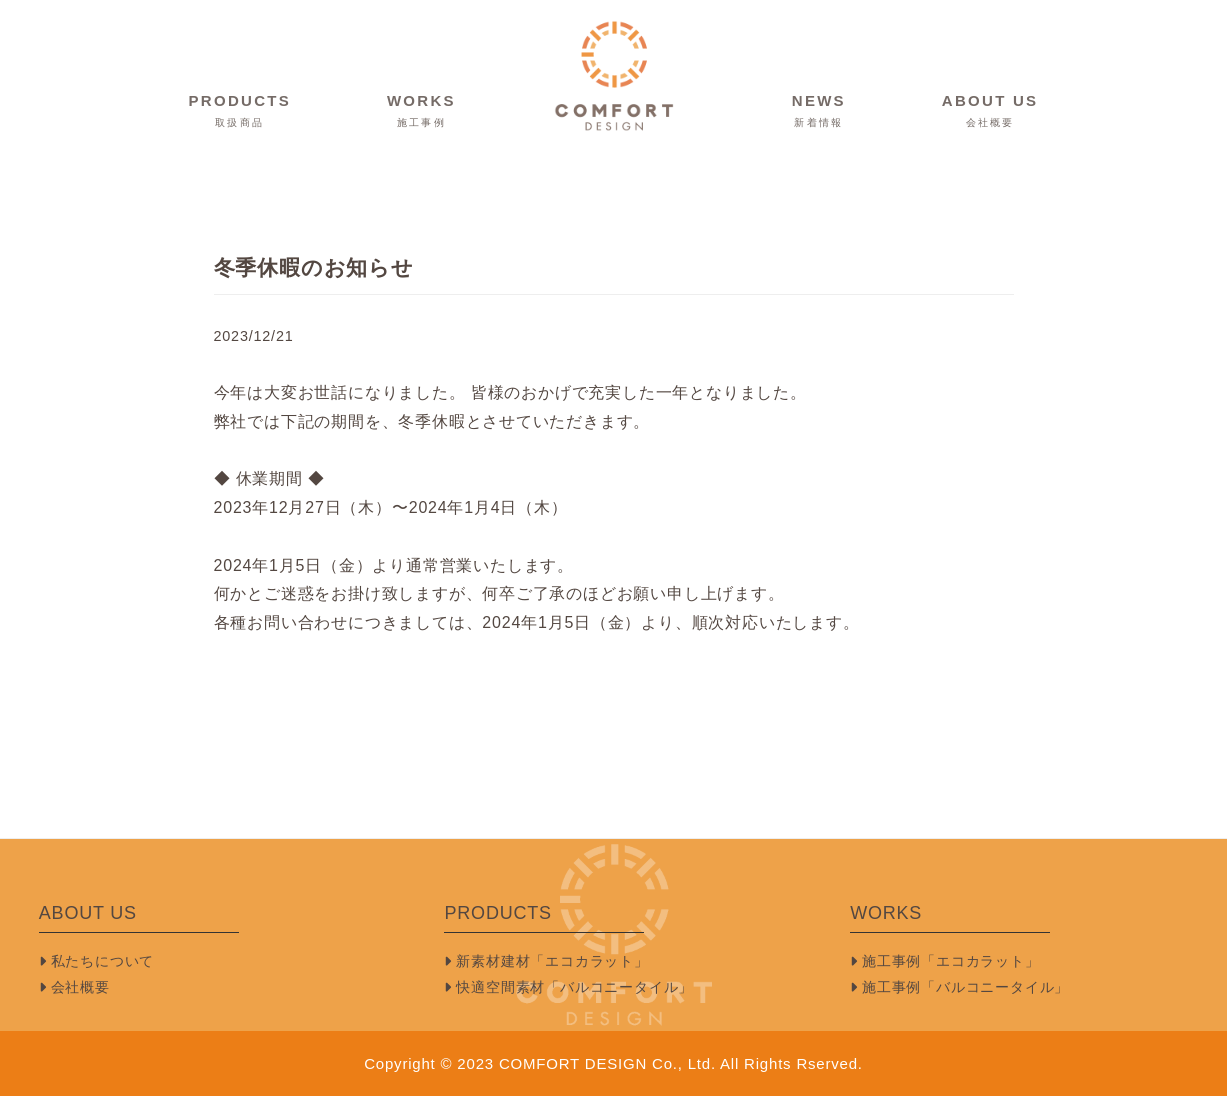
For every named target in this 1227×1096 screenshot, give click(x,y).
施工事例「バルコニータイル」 (959, 987)
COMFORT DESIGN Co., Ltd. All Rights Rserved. (681, 1063)
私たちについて (96, 961)
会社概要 (74, 987)
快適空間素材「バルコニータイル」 (568, 987)
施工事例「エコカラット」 (944, 961)
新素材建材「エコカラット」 (546, 961)
